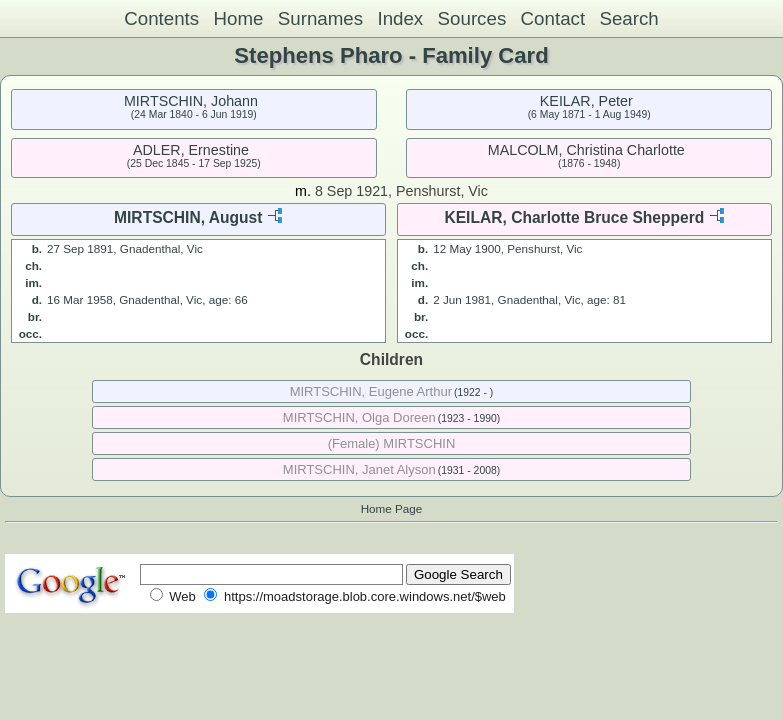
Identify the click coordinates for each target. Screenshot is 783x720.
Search (628, 18)
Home (238, 18)
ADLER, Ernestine (191, 150)
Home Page (392, 508)
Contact (553, 18)
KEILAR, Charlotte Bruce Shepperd (574, 217)
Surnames (320, 18)
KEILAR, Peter (586, 101)
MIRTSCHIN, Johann (191, 101)
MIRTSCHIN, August (188, 217)
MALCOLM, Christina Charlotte (586, 150)
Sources (472, 18)
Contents (161, 18)
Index (400, 18)
